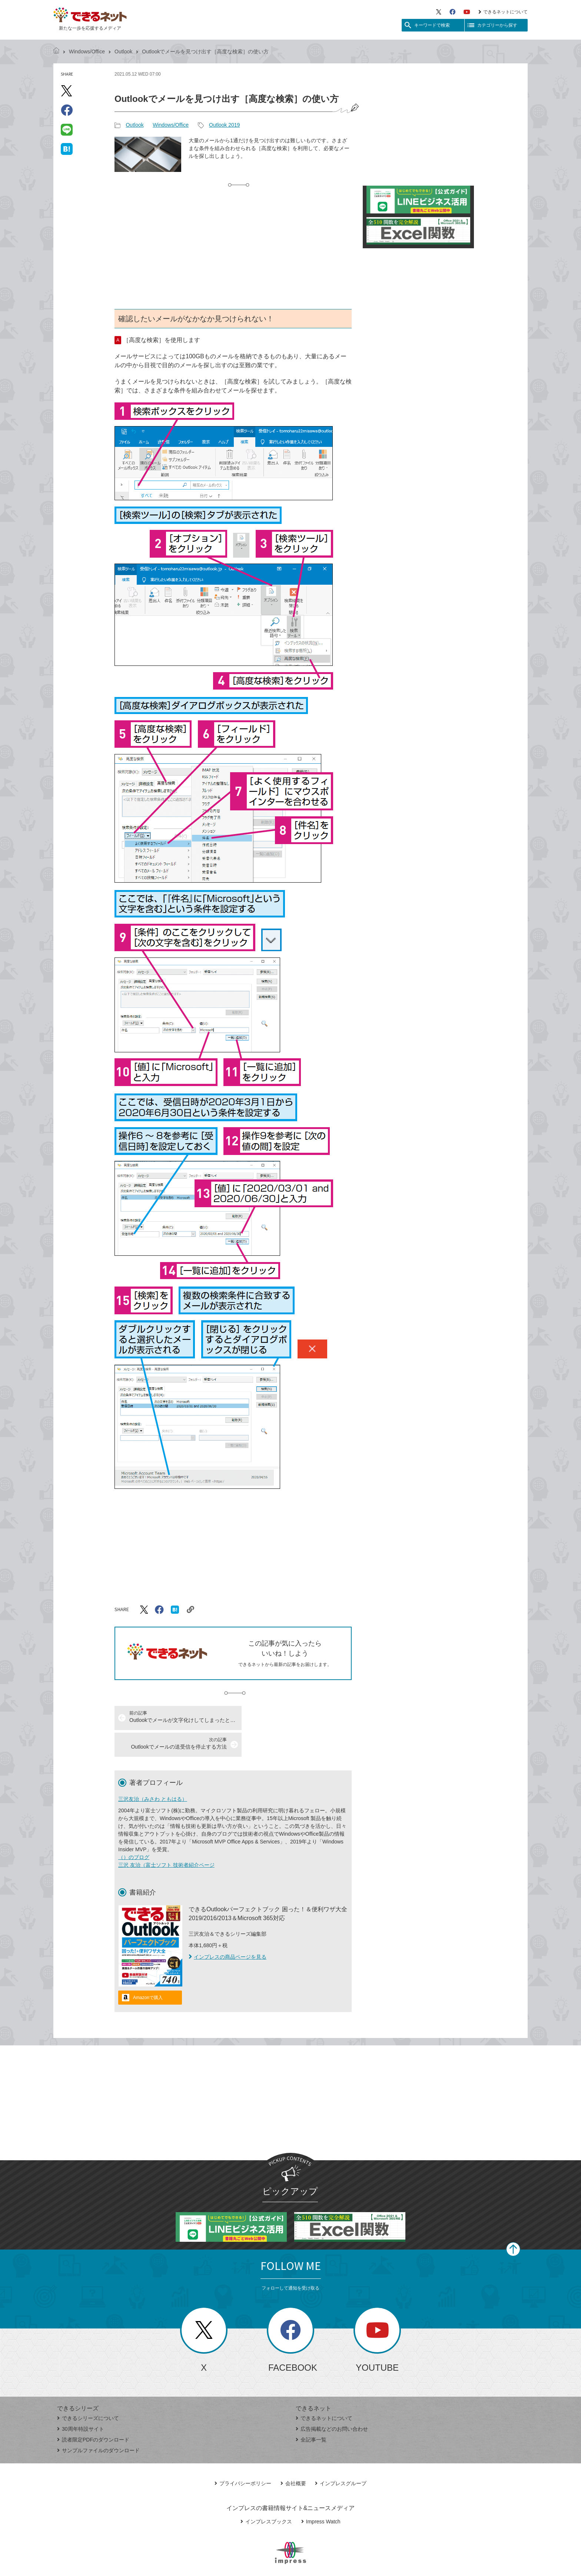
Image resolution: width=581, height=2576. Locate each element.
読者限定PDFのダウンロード (93, 2413)
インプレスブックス (266, 2495)
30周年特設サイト (80, 2402)
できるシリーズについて (88, 2391)
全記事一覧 (311, 2413)
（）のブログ (133, 1830)
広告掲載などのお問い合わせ (332, 2402)
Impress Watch (321, 2495)
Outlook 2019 (224, 125)
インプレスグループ (340, 2457)
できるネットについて (503, 11)
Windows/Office (87, 51)
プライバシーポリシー (243, 2457)
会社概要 (293, 2457)
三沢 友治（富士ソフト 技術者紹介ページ (166, 1838)
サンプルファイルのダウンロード (98, 2424)
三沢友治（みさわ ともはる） (152, 1772)
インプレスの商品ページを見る (227, 1930)
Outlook (123, 51)
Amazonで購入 (148, 1971)
